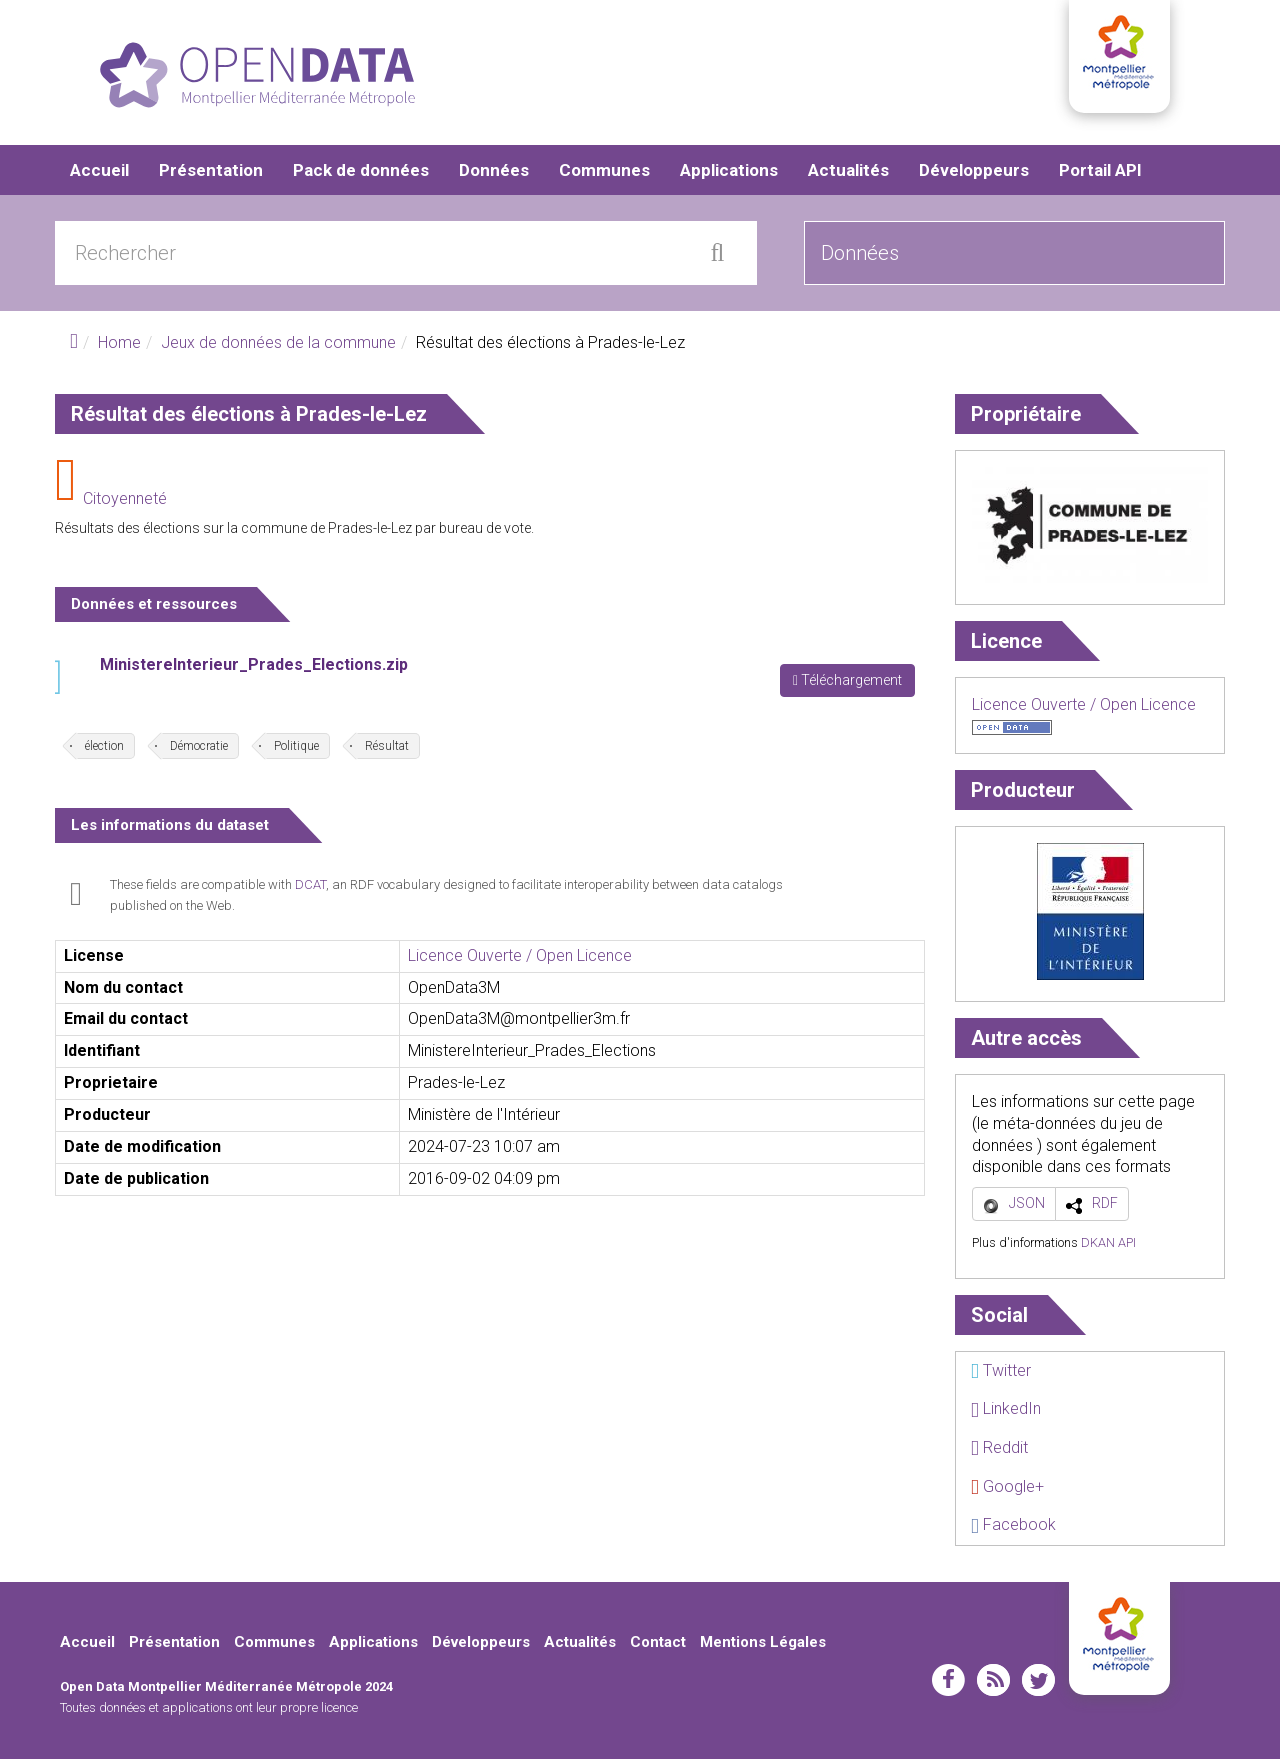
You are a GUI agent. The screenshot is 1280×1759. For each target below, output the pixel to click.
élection (104, 746)
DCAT (310, 884)
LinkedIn (1006, 1408)
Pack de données (361, 170)
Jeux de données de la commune (278, 342)
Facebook (1013, 1524)
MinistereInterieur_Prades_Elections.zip (254, 664)
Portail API (1100, 170)
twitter (1038, 1680)
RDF (1105, 1203)
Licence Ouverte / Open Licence (520, 955)
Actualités (848, 170)
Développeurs (974, 170)
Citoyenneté (125, 498)
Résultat (387, 746)
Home (119, 342)
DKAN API (1108, 1242)
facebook (948, 1680)
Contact (658, 1642)
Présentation (211, 170)
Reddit (999, 1447)
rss (993, 1680)
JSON (1027, 1203)
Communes (604, 170)
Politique (296, 746)
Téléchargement (847, 680)
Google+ (1007, 1486)
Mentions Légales (763, 1642)
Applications (729, 170)
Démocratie (199, 746)
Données (494, 170)
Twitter (1001, 1370)
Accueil (99, 170)
